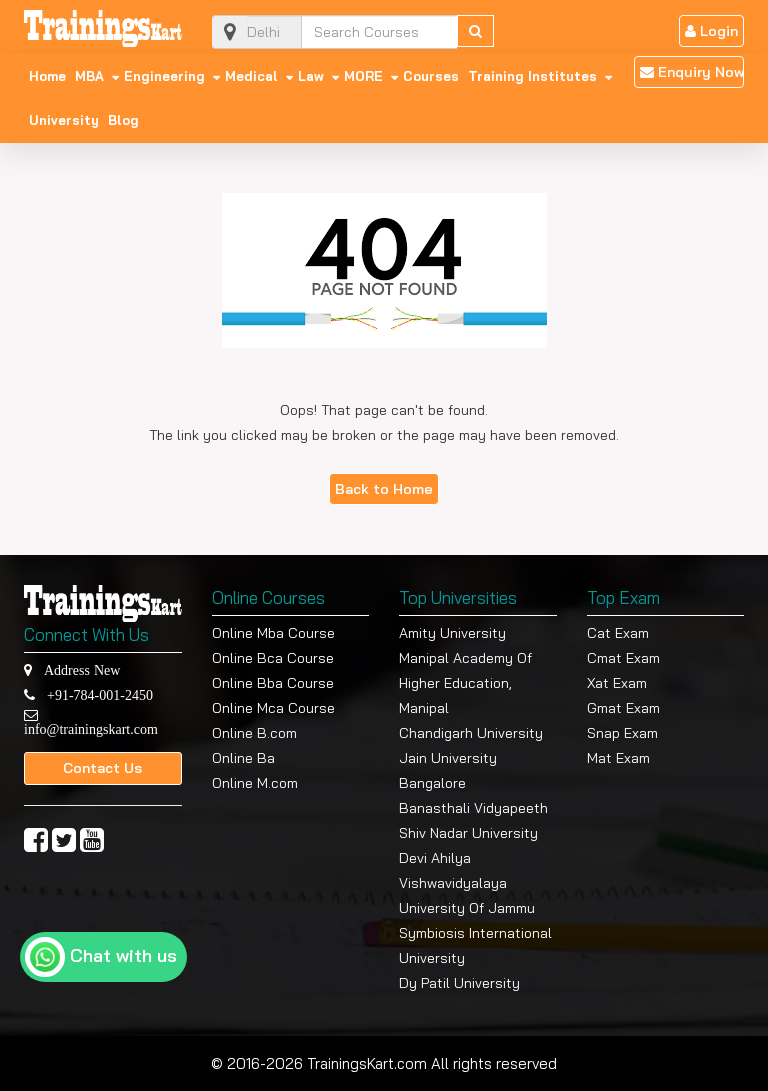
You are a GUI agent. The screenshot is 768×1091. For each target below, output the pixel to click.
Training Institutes (532, 76)
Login (711, 31)
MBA (89, 76)
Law (311, 76)
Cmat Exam (623, 658)
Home (47, 76)
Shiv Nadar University (468, 833)
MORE (363, 76)
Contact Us (102, 768)
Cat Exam (618, 633)
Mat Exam (618, 758)
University (64, 120)
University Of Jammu (467, 908)
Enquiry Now (692, 72)
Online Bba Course (273, 683)
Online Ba (243, 758)
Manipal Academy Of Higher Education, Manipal (465, 683)
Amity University (452, 633)
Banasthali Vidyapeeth (473, 808)
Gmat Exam (623, 708)
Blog (123, 120)
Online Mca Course (273, 708)
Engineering (164, 76)
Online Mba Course (273, 633)
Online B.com (254, 733)
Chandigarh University (471, 733)
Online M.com (255, 783)
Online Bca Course (273, 658)
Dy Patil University (459, 983)
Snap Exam (622, 733)
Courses (431, 76)
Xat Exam (617, 683)
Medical (251, 76)
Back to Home (384, 489)
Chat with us (123, 955)
